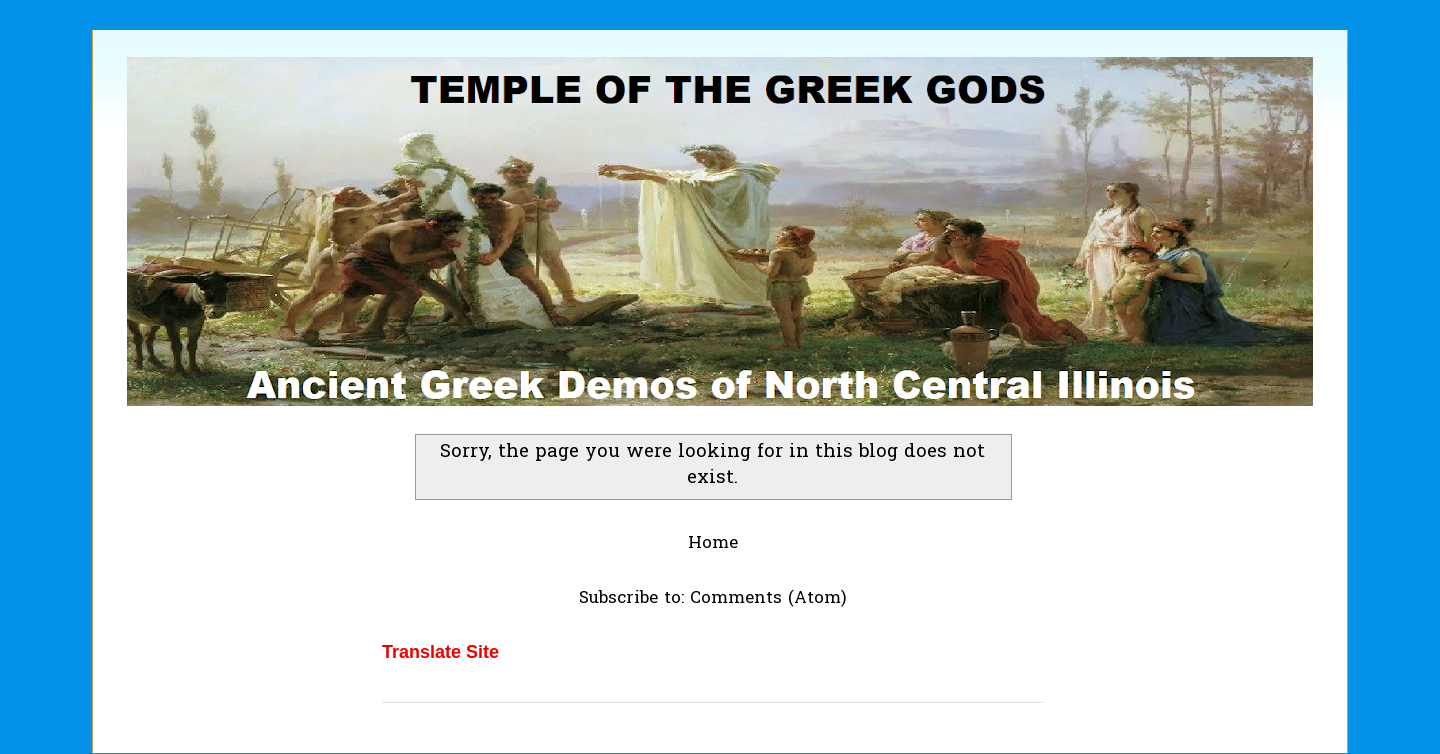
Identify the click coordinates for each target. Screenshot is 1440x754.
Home (713, 543)
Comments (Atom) (768, 598)
